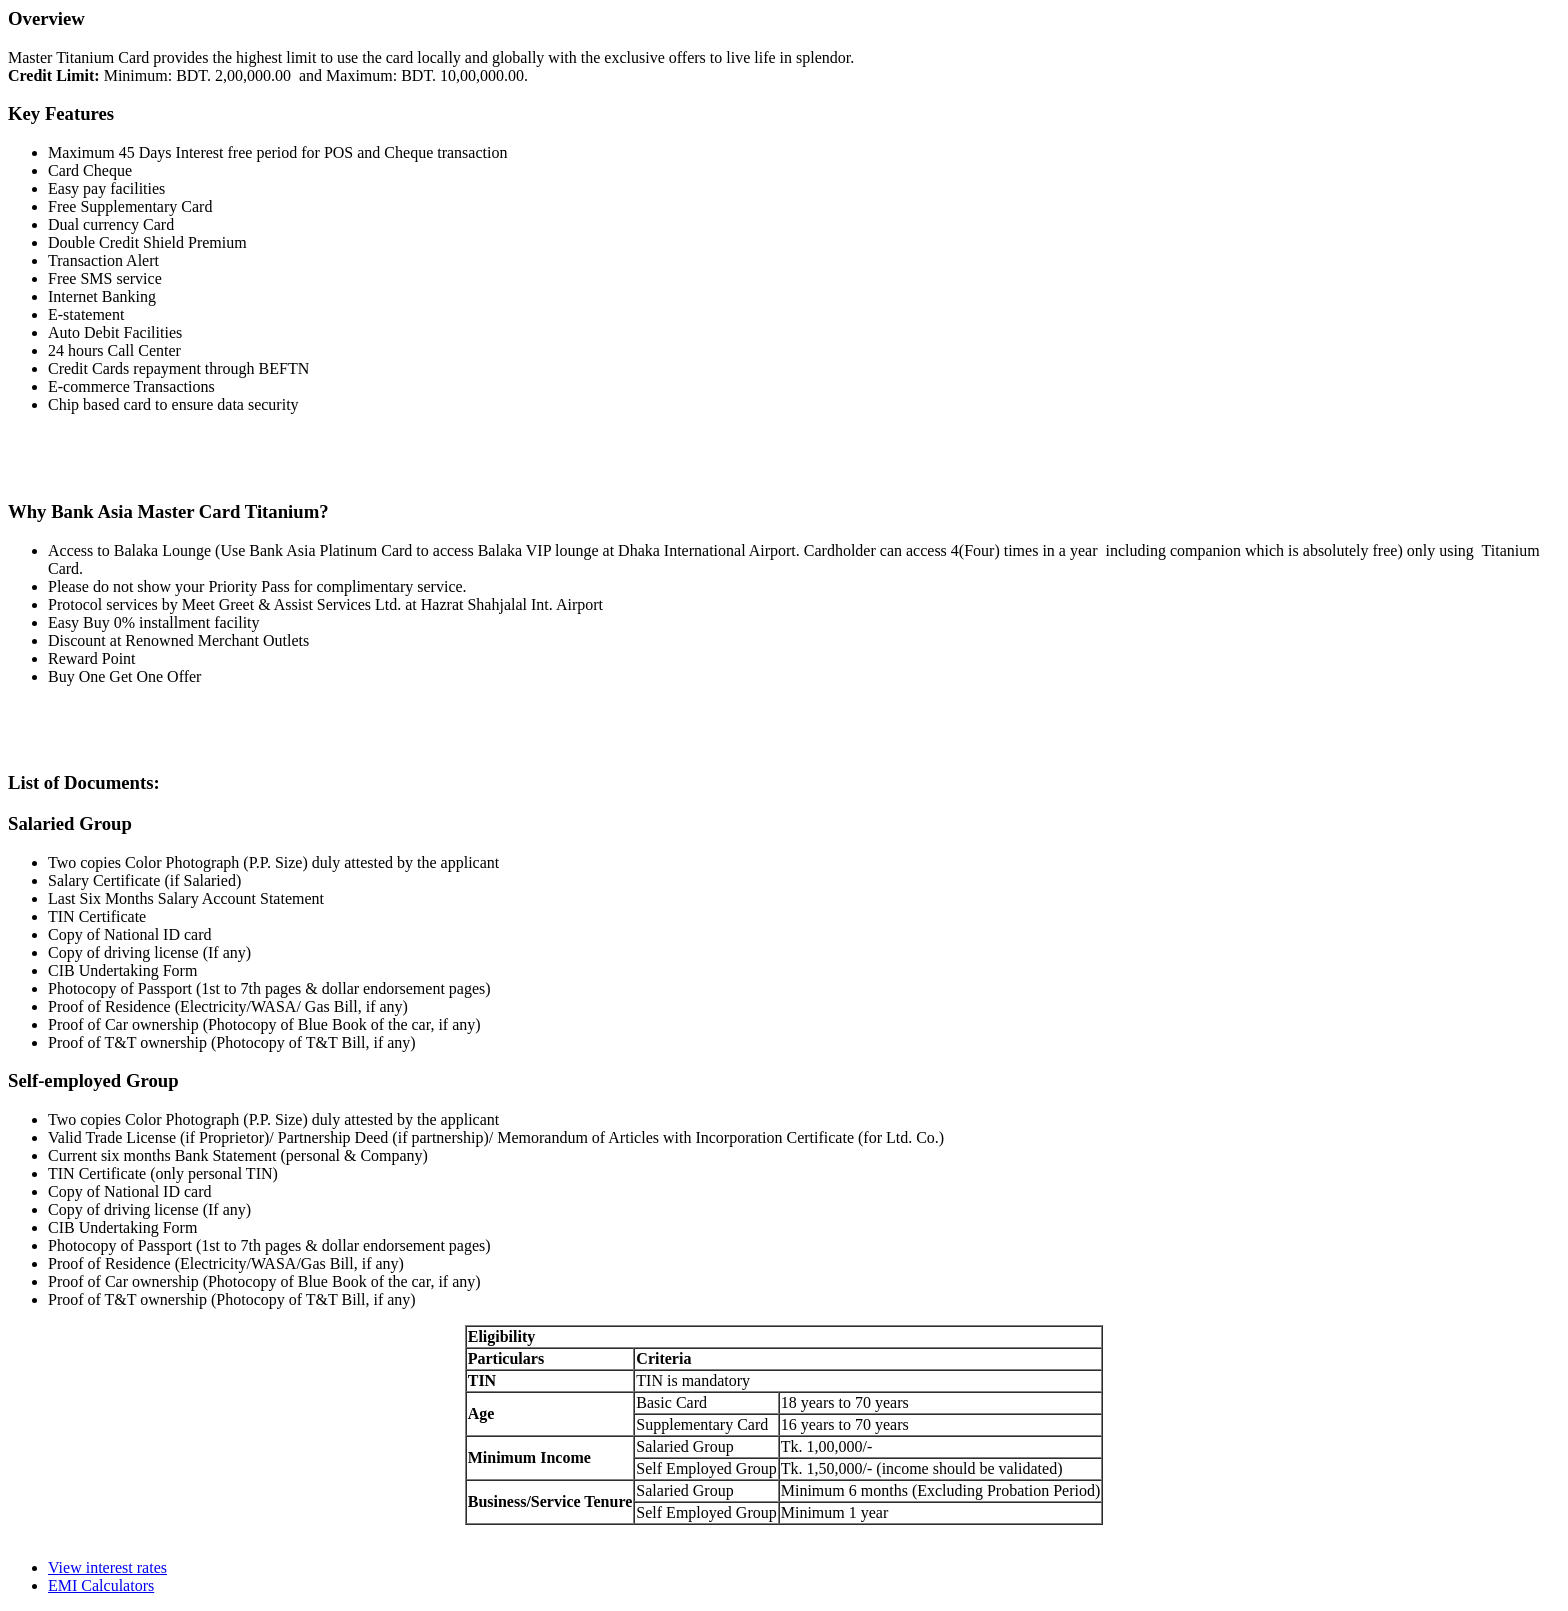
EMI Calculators (101, 1585)
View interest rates (107, 1567)
